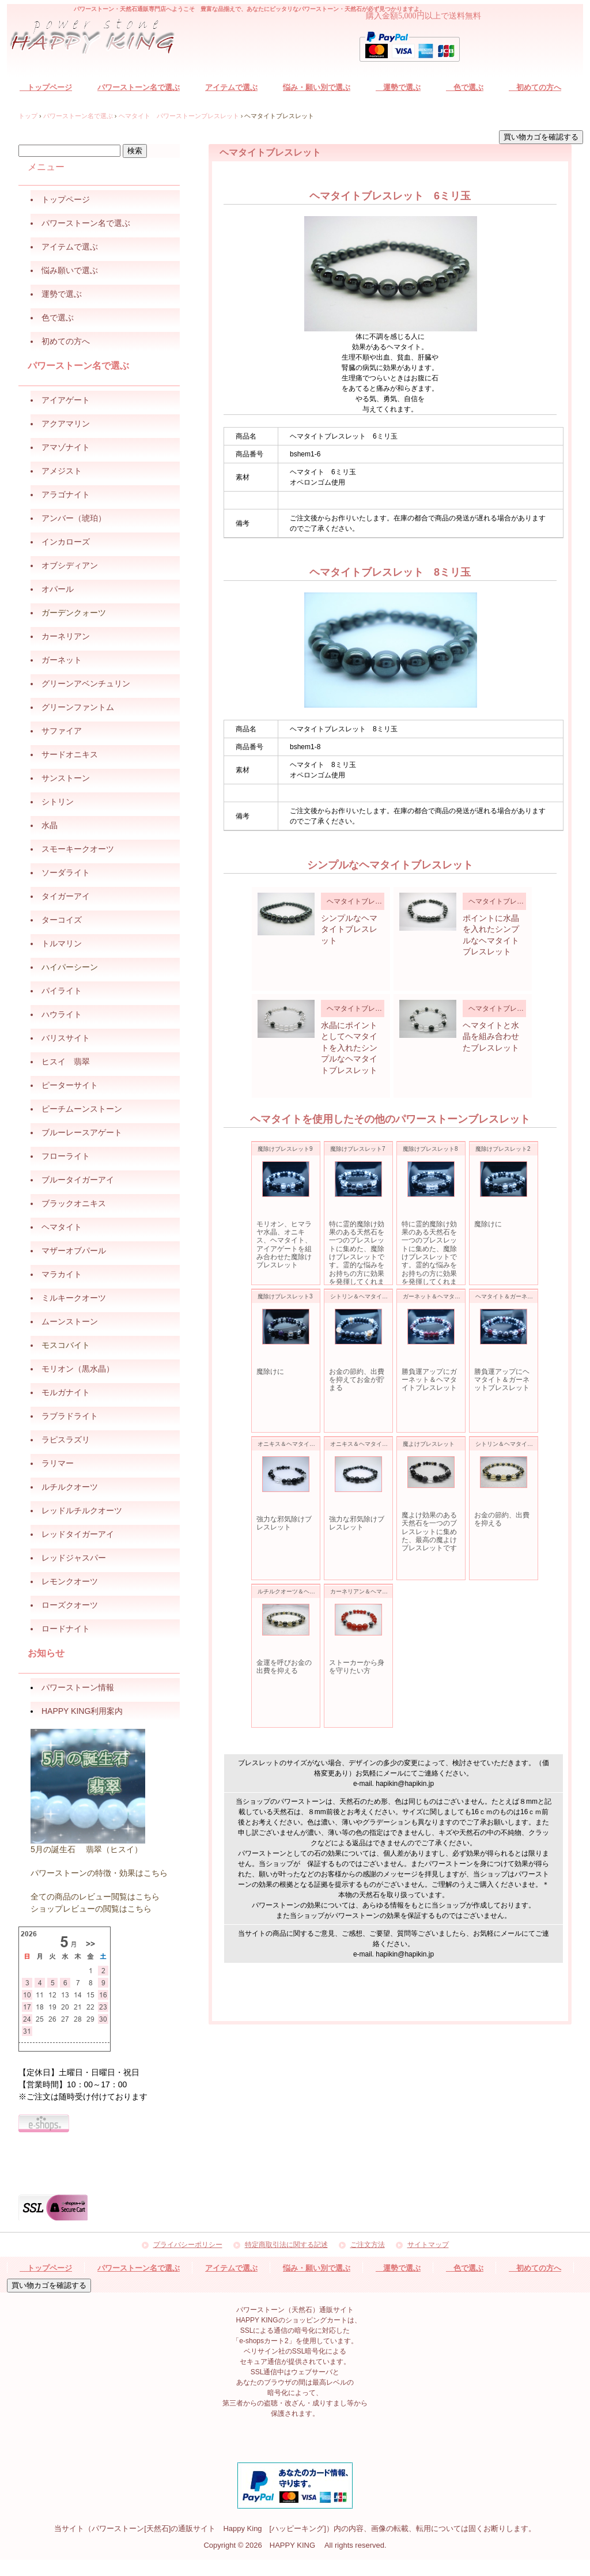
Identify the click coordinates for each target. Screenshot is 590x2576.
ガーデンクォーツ (73, 612)
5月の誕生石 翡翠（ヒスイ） (86, 1849)
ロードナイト (65, 1628)
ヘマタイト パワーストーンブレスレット (179, 115)
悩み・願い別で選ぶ (316, 87)
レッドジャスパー (73, 1557)
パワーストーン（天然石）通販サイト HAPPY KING (99, 38)
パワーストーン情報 (77, 1687)
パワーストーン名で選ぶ (138, 87)
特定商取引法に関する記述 (286, 2245)
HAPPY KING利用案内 (82, 1711)
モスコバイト (65, 1345)
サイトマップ (428, 2245)
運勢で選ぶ (398, 87)
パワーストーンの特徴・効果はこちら (99, 1873)
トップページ (46, 87)
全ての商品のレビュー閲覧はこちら (95, 1896)
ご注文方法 (367, 2245)
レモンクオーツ (69, 1581)
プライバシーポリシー (187, 2245)
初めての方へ (535, 87)
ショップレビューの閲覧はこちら (91, 1908)
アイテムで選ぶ (231, 87)
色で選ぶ (464, 87)
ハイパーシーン (69, 967)
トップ (27, 115)
